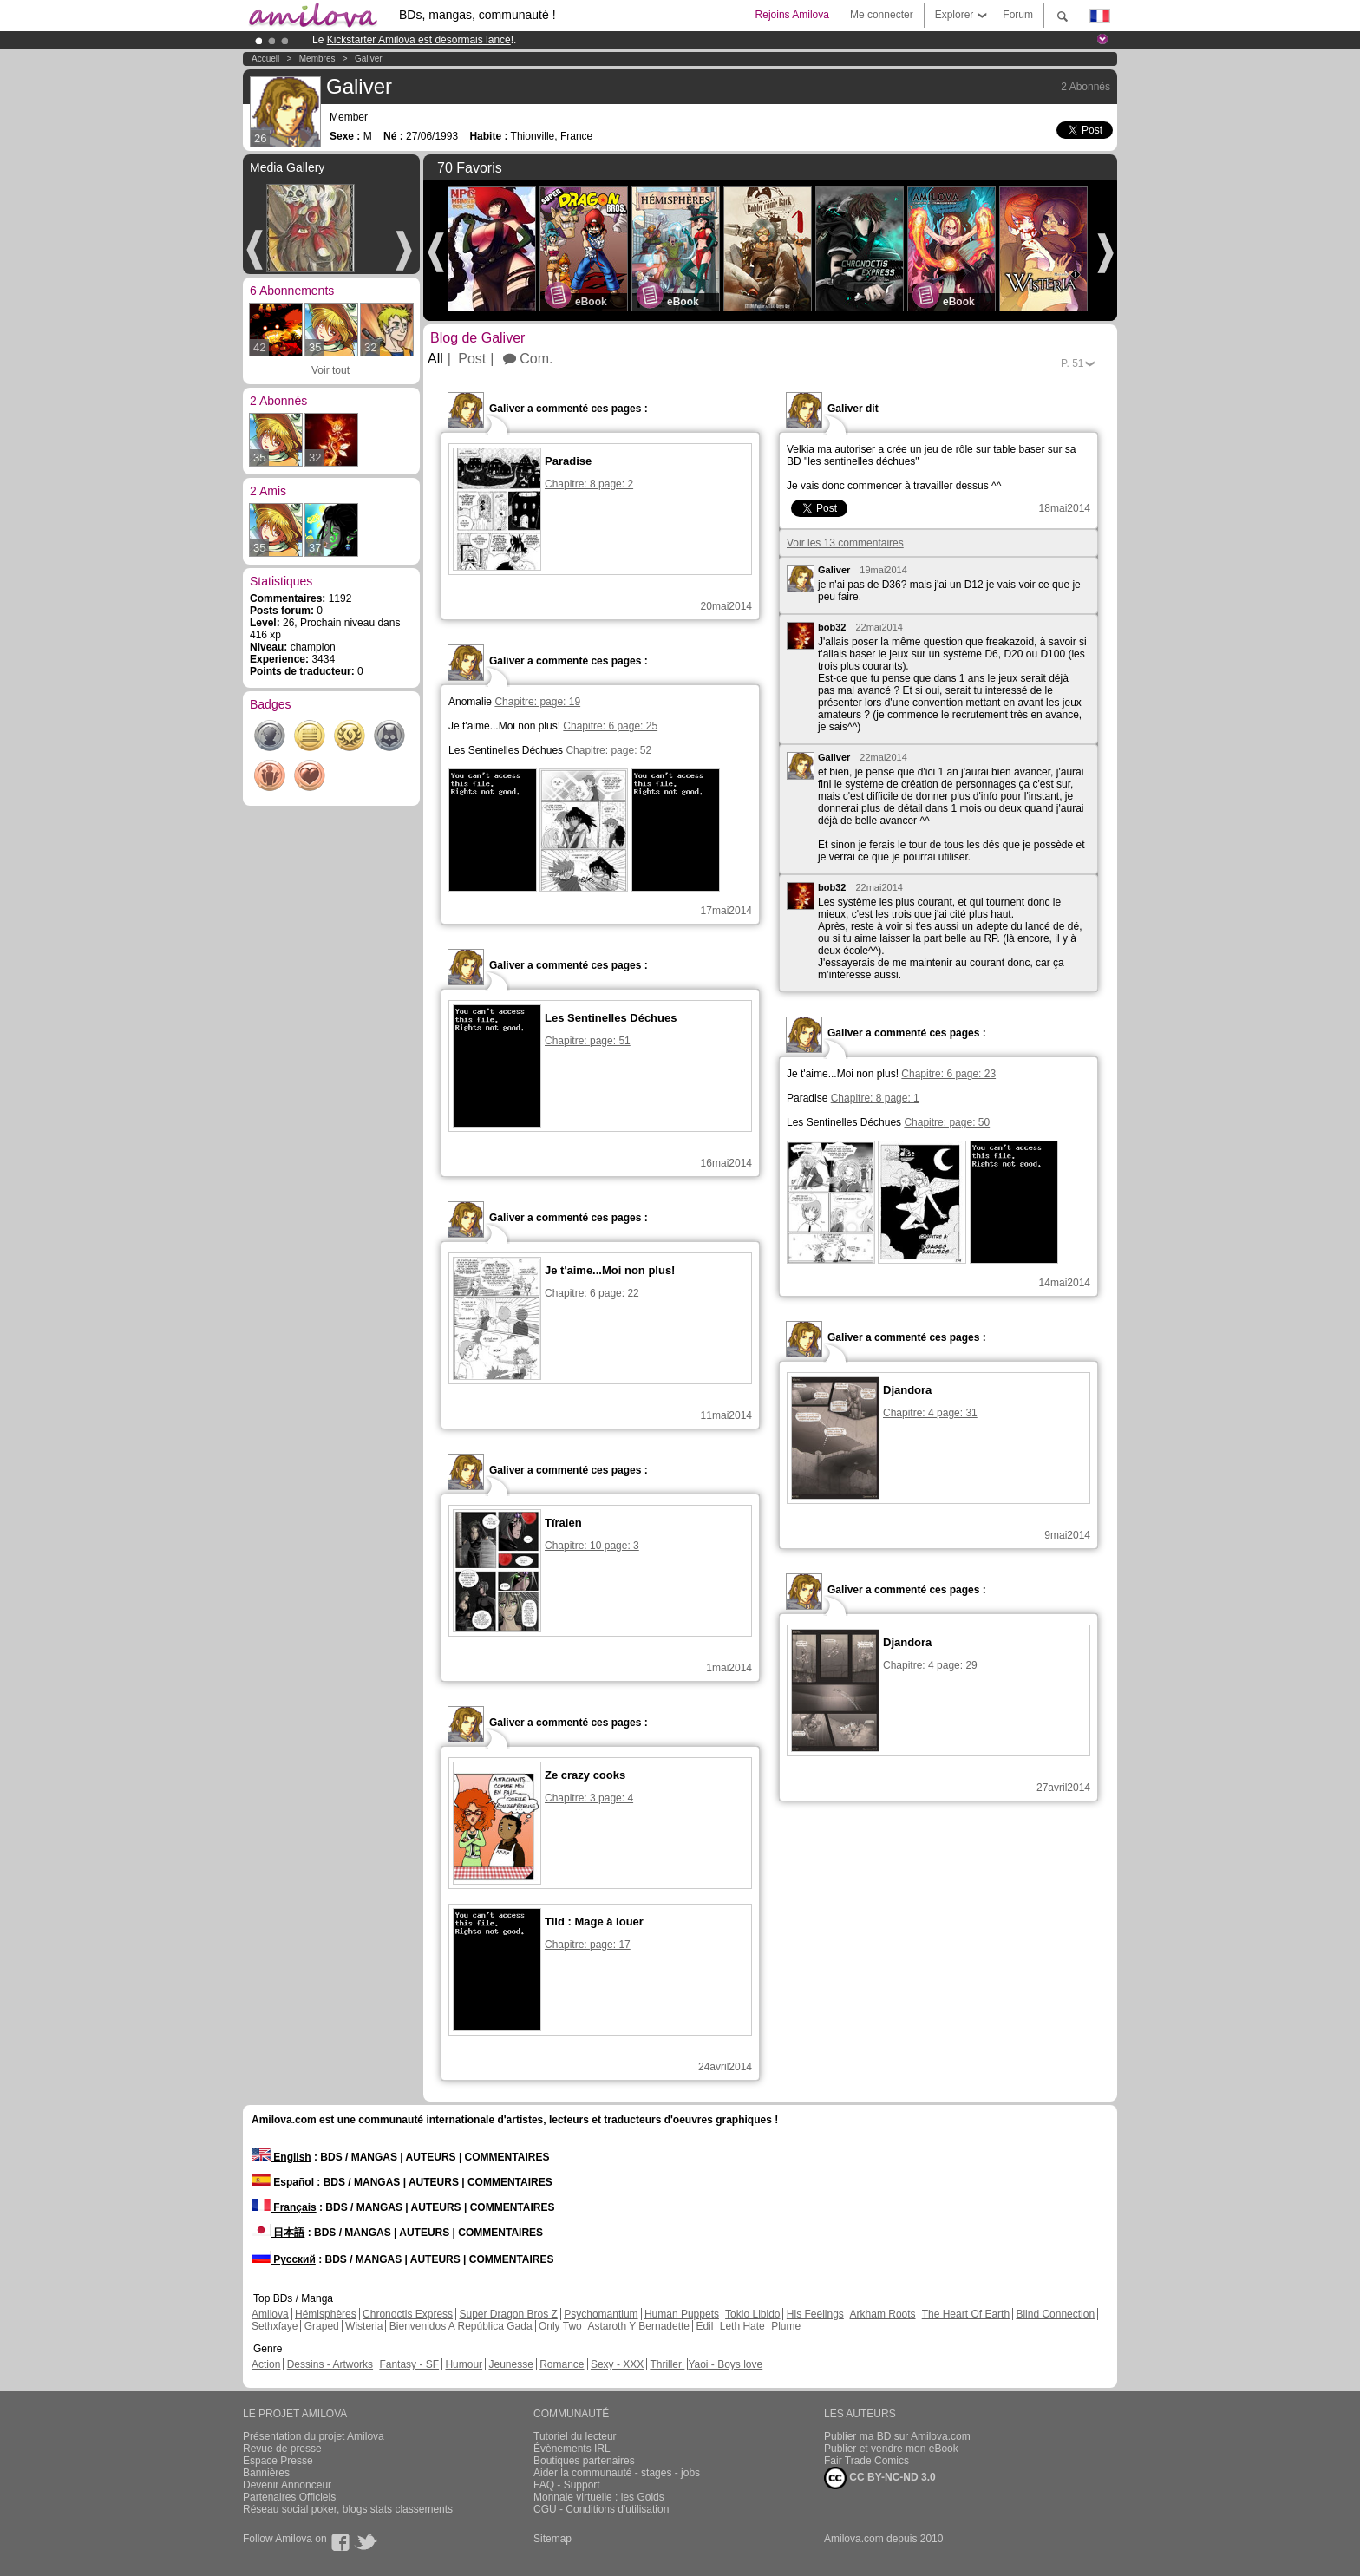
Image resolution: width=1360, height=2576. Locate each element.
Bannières (266, 2473)
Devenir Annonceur (287, 2485)
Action (266, 2364)
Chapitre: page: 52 (608, 750)
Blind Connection (1055, 2314)
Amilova (270, 2314)
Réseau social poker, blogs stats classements (348, 2509)
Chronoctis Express (408, 2314)
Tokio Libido (752, 2314)
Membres (317, 58)
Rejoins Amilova (792, 15)
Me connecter (881, 15)
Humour (463, 2364)
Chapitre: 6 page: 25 (610, 726)
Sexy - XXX (617, 2364)
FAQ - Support (566, 2485)
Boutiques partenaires (584, 2461)
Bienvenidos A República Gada (461, 2326)
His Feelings (815, 2314)
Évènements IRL (572, 2448)
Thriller (667, 2364)
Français (284, 2207)
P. (1072, 363)
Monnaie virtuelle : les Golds (598, 2497)
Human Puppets (681, 2314)
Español (283, 2182)
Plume (786, 2326)
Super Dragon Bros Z (508, 2314)
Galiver (368, 58)
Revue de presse (282, 2448)
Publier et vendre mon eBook (891, 2448)
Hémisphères (325, 2314)
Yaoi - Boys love (725, 2364)
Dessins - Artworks (330, 2364)
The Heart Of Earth (966, 2314)
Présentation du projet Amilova (313, 2436)
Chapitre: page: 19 (537, 702)
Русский (284, 2259)
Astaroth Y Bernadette (638, 2326)
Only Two (560, 2326)
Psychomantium (601, 2314)
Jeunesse (510, 2364)
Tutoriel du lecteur (575, 2436)
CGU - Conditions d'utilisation (601, 2509)
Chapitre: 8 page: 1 (875, 1098)
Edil (704, 2326)
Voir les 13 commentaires (845, 543)
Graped (321, 2326)
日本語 (278, 2232)
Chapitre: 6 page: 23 (948, 1074)
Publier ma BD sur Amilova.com (897, 2436)
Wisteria (363, 2326)
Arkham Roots (883, 2314)
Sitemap (552, 2539)
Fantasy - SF (409, 2364)
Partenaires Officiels (289, 2497)
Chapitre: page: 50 (947, 1122)
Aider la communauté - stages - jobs (616, 2473)
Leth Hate (742, 2326)
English (281, 2157)
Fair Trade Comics (866, 2461)
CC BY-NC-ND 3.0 (880, 2478)
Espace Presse (278, 2461)
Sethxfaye (275, 2326)
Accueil (265, 58)
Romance (561, 2364)
